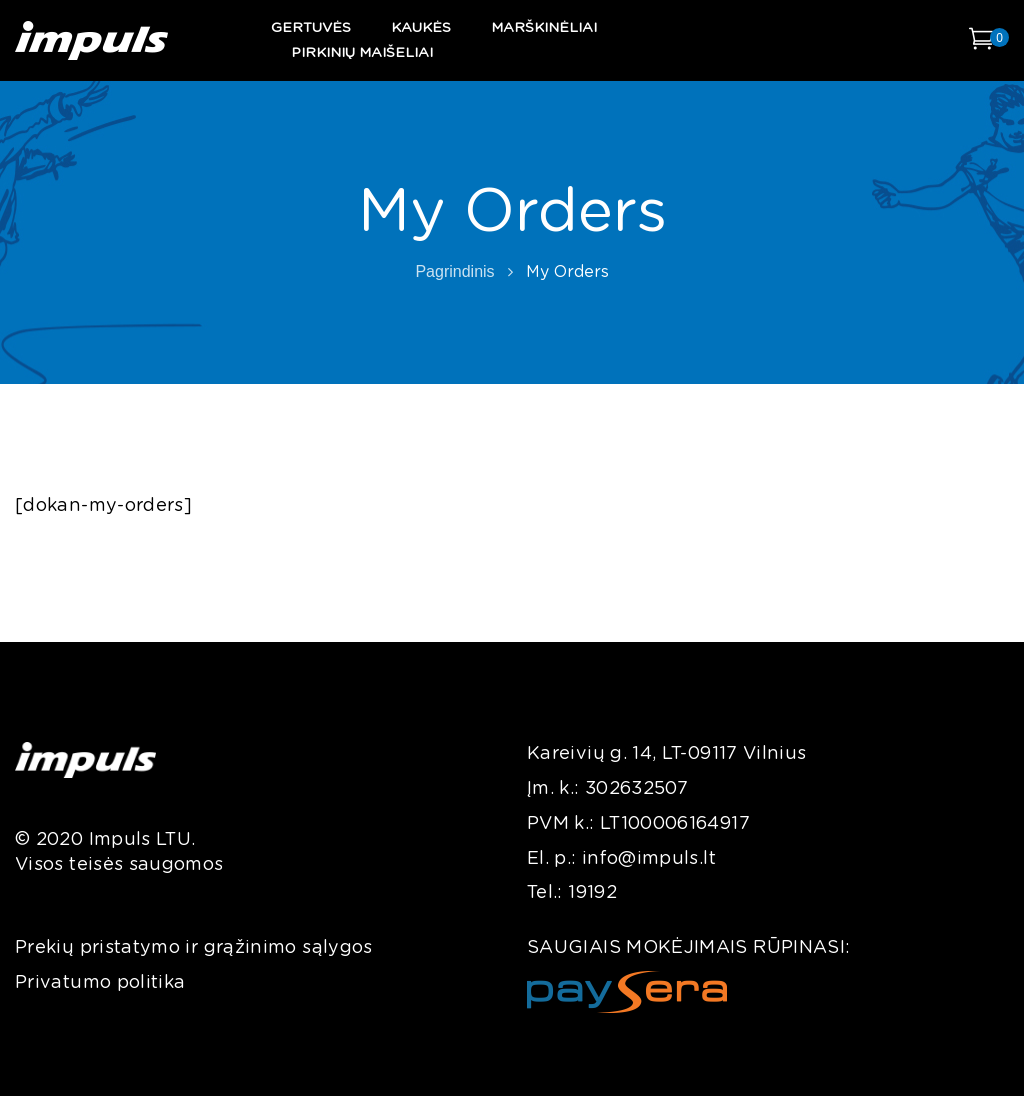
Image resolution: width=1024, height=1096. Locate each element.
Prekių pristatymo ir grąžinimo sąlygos (194, 948)
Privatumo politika (100, 983)
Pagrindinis (454, 271)
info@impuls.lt (649, 859)
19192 (592, 893)
